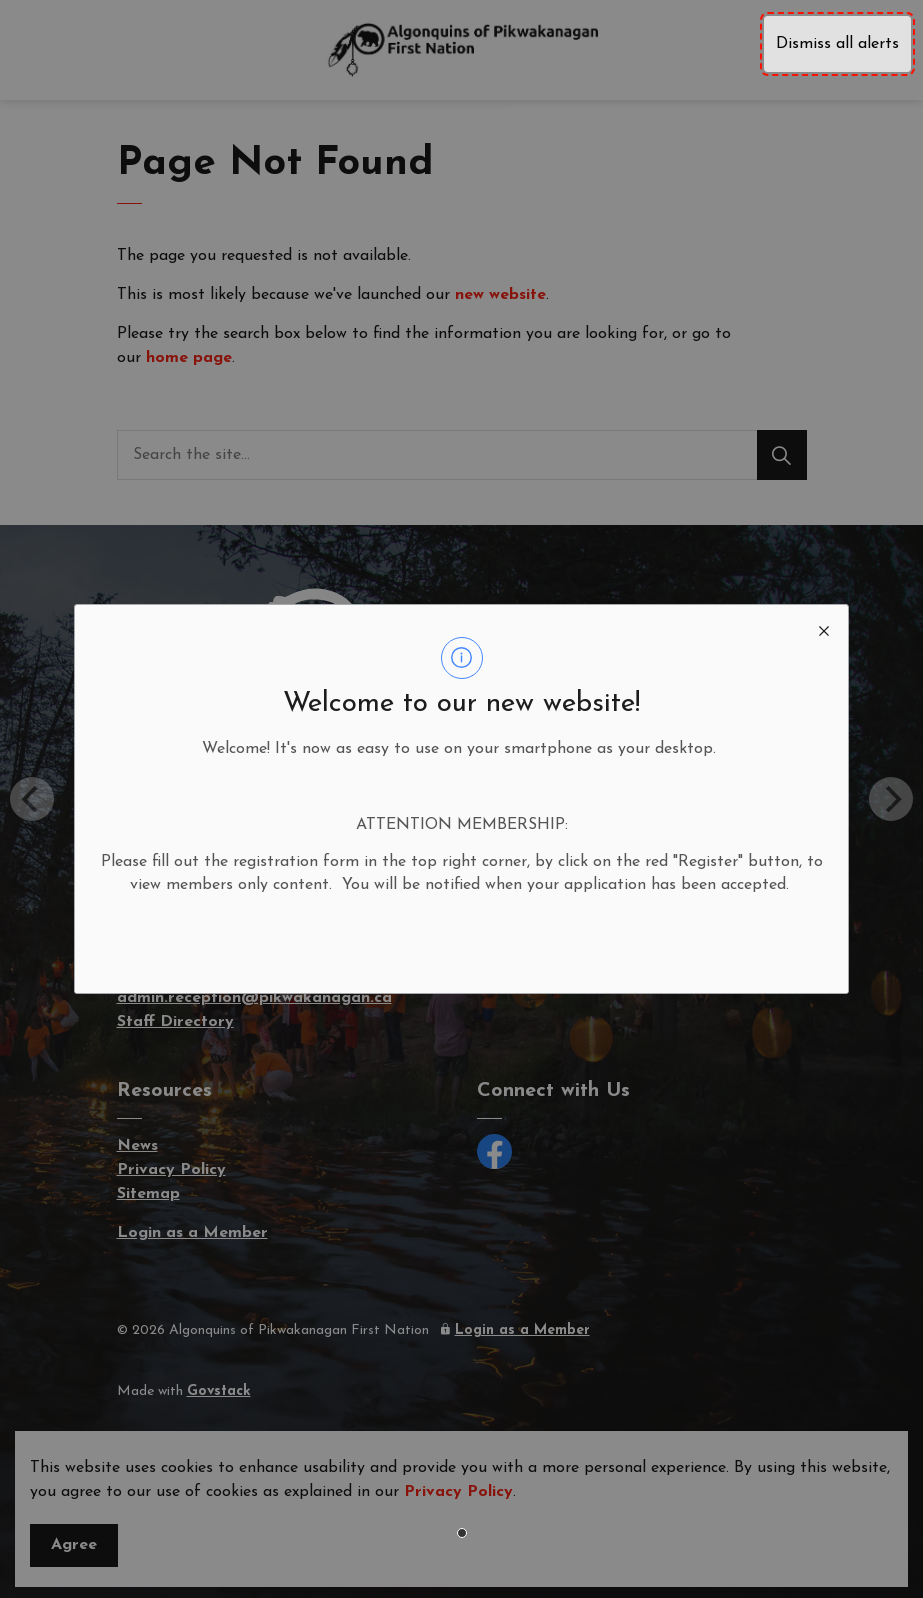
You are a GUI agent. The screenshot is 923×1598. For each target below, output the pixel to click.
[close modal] (824, 629)
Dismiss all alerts (837, 44)
